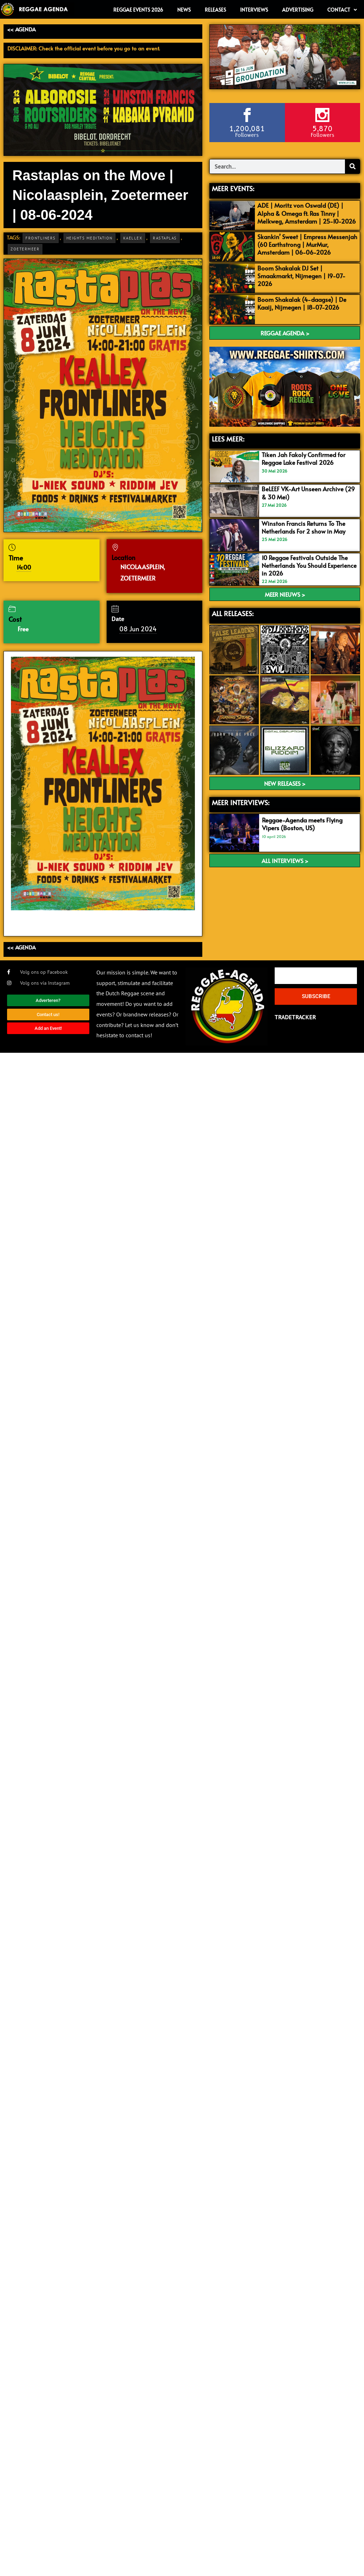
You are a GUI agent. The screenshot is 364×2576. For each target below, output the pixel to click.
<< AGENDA (21, 29)
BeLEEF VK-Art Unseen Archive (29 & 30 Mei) (308, 493)
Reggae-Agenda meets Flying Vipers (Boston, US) (302, 824)
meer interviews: (240, 802)
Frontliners (40, 238)
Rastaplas (165, 238)
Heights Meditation (89, 238)
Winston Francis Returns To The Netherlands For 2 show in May (303, 527)
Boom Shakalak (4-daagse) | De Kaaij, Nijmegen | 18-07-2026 (301, 303)
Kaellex (133, 238)
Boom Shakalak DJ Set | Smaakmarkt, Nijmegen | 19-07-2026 (301, 276)
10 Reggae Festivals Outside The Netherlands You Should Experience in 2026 (309, 565)
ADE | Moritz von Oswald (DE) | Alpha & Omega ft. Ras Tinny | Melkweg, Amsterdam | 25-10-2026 (306, 213)
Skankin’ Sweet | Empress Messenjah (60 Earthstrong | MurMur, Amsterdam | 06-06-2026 (307, 244)
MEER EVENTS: (233, 188)
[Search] (352, 166)
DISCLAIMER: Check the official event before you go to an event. (83, 48)
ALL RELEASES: (232, 613)
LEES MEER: (228, 438)
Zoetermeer (25, 249)
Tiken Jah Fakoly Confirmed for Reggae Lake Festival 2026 (303, 458)
